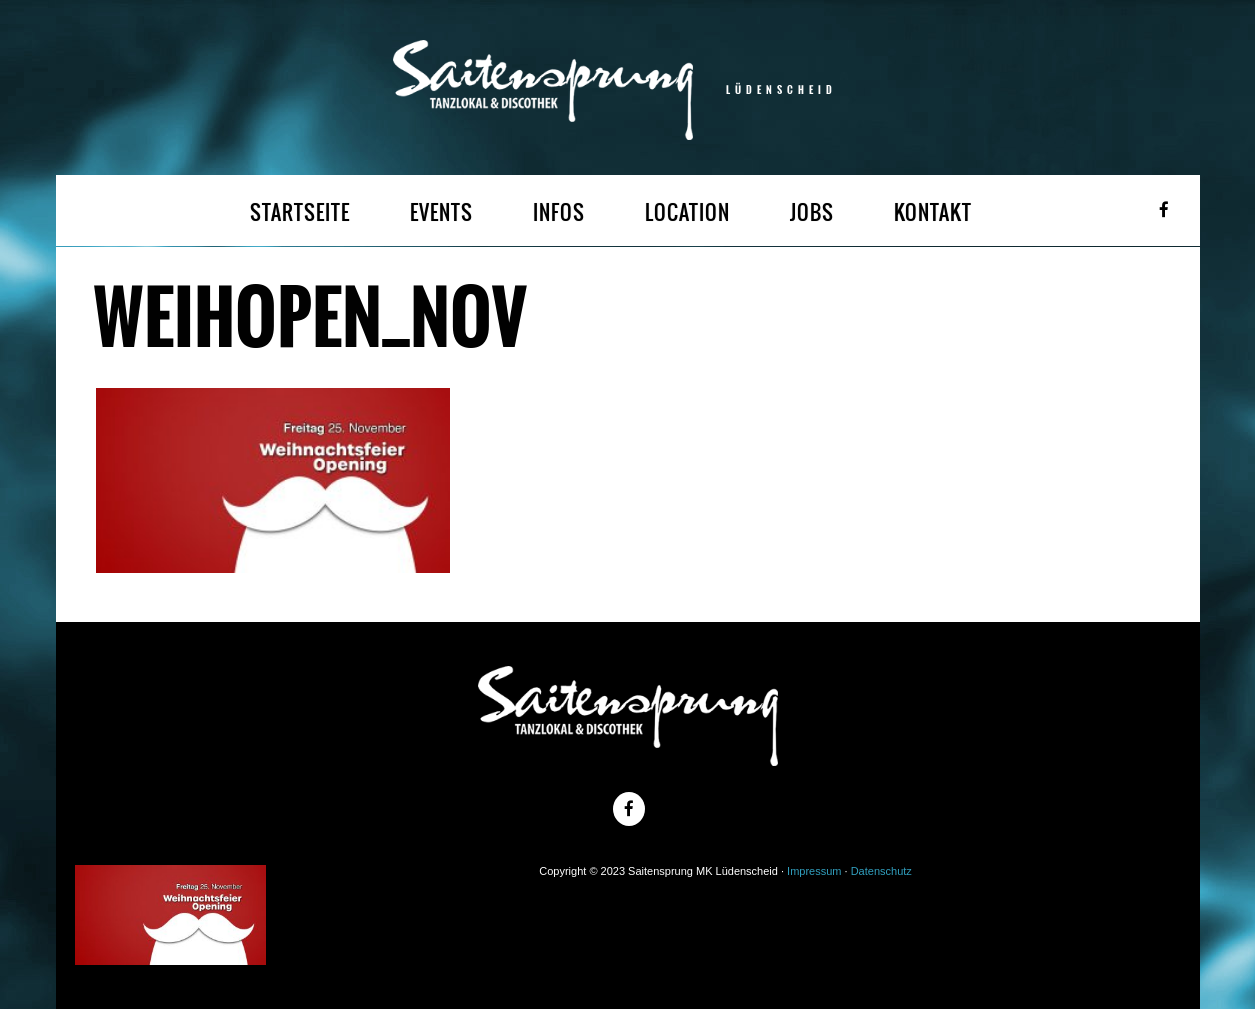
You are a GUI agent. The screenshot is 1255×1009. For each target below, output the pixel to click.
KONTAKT (933, 212)
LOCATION (687, 212)
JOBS (812, 212)
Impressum (814, 871)
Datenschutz (881, 871)
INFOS (559, 212)
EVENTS (441, 212)
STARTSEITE (300, 212)
